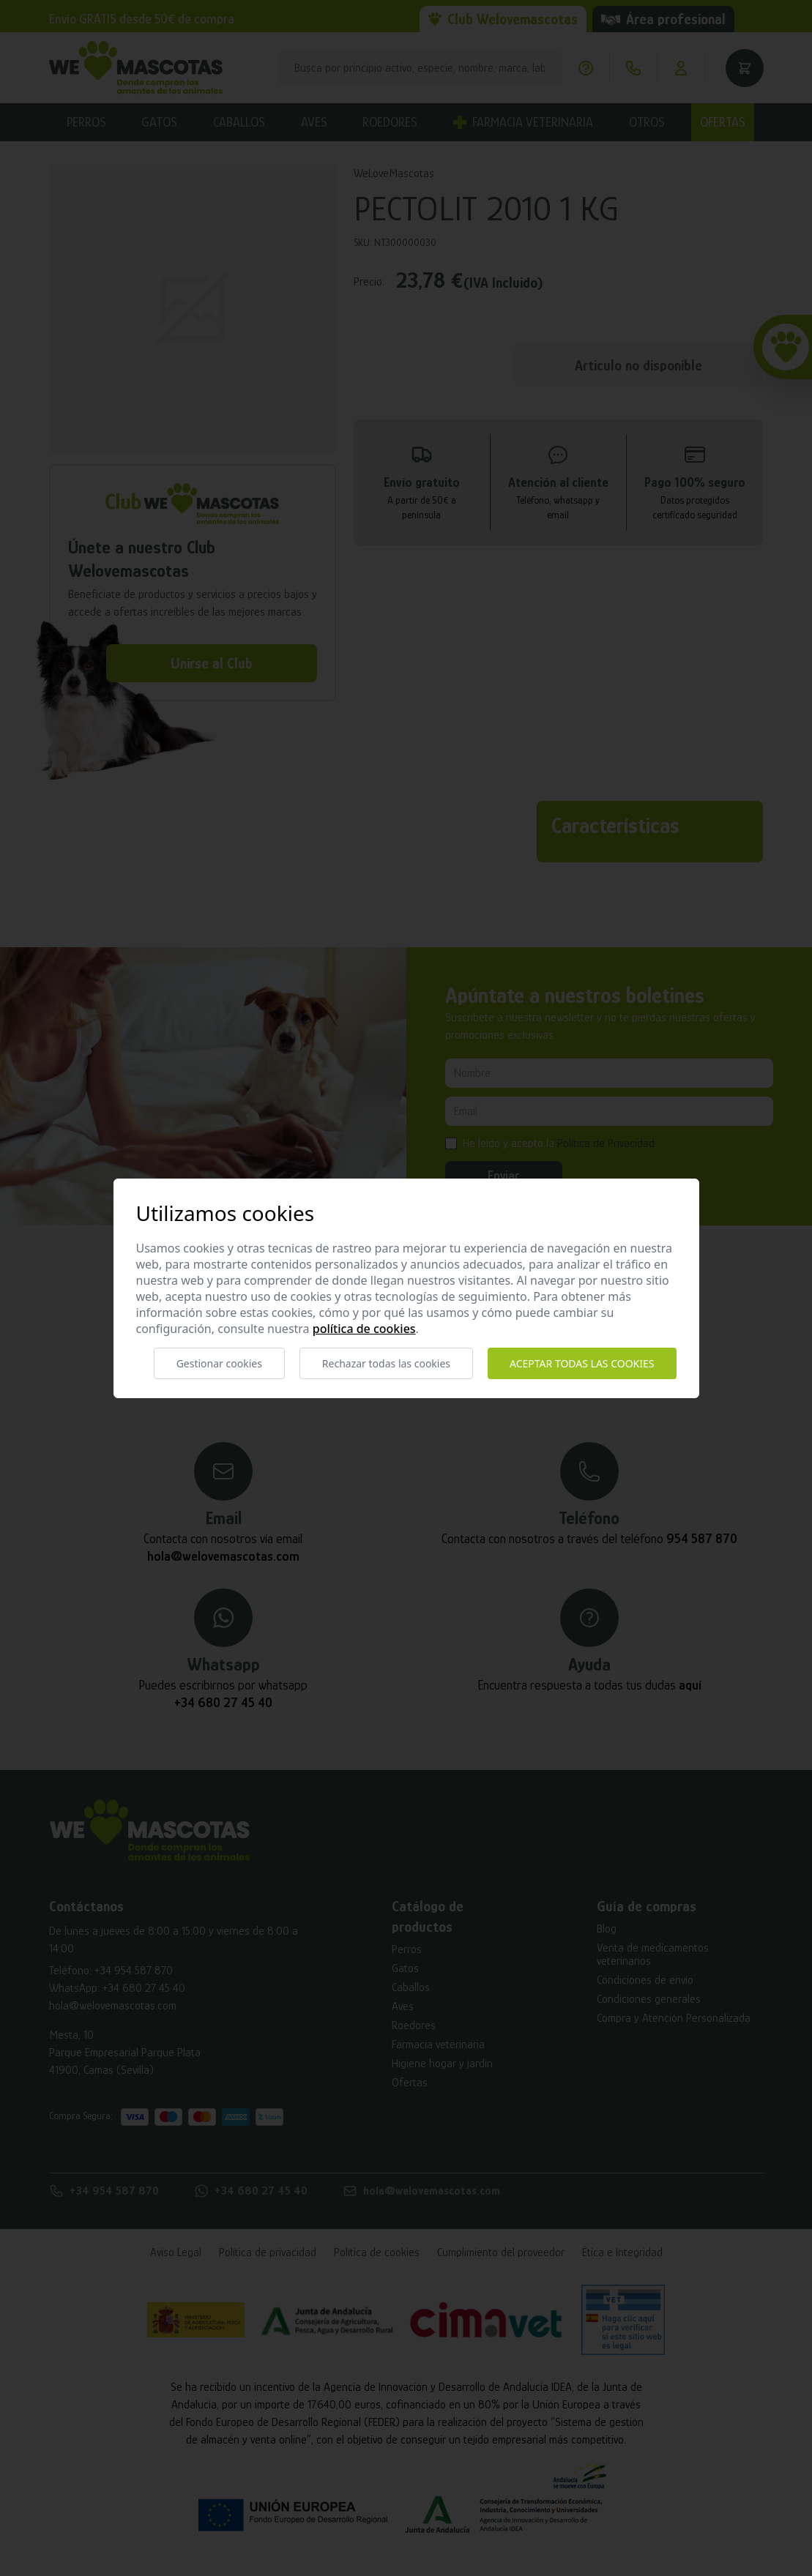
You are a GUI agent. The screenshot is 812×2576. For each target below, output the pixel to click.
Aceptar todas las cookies (582, 1363)
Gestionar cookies (219, 1363)
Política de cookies (364, 1329)
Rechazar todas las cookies (386, 1363)
